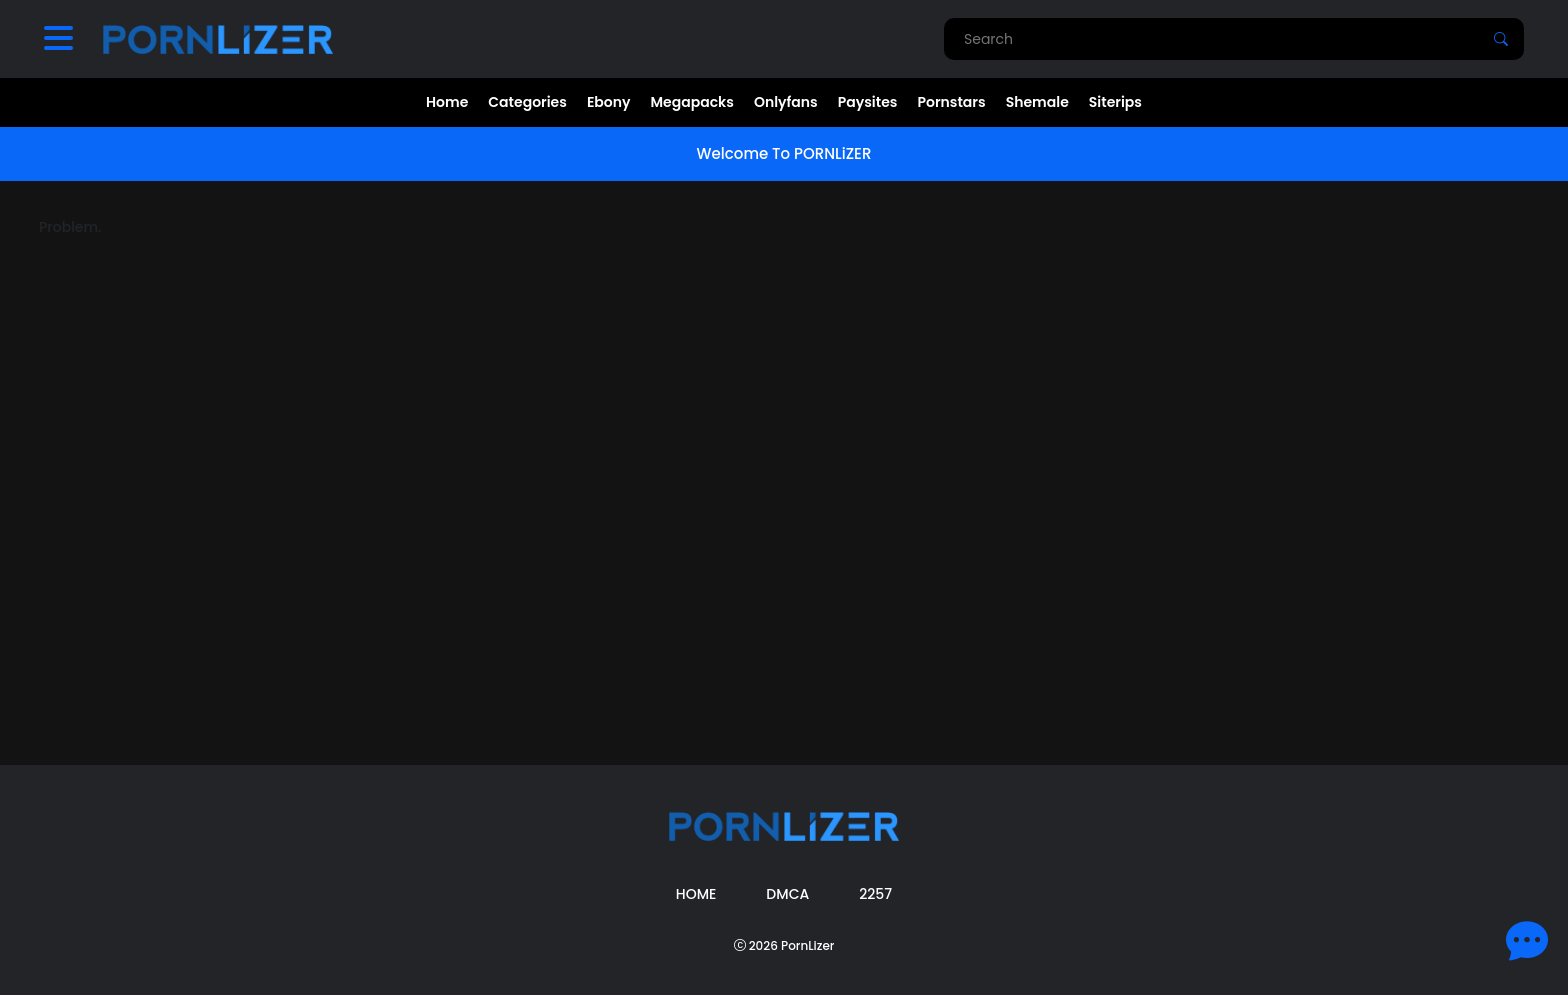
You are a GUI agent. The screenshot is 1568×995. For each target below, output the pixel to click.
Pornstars (951, 102)
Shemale (1037, 102)
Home (447, 102)
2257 (875, 894)
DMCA (787, 894)
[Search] (1501, 39)
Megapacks (692, 102)
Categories (527, 102)
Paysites (868, 102)
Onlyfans (786, 102)
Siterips (1115, 102)
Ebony (609, 102)
